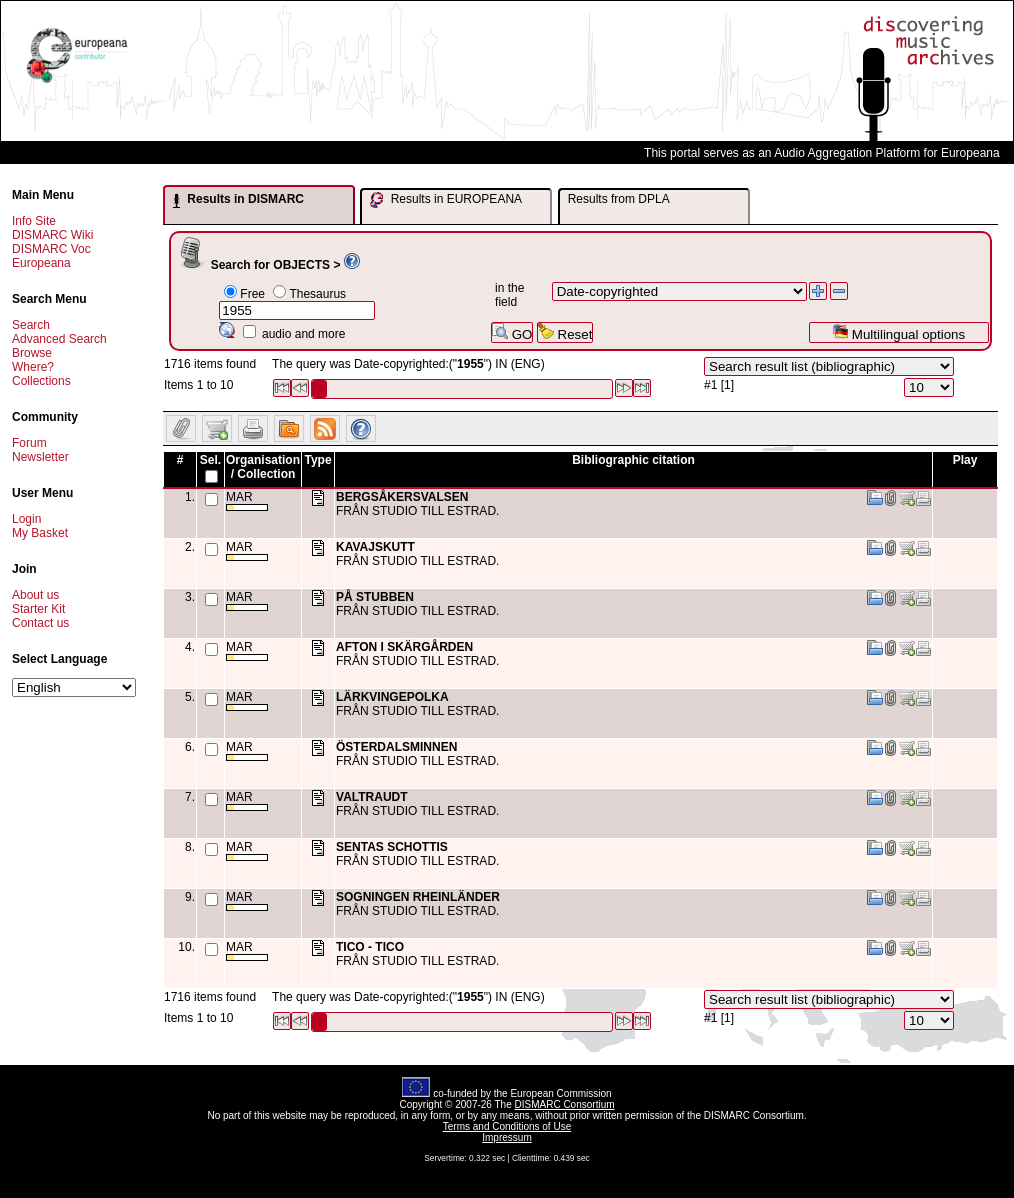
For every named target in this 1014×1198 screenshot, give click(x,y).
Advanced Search (59, 339)
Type (317, 460)
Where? (33, 367)
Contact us (40, 623)
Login (26, 519)
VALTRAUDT (372, 797)
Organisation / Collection (263, 467)
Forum (29, 443)
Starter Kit (38, 609)
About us (35, 595)
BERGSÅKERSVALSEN (402, 497)
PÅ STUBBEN (375, 597)
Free (252, 294)
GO (512, 332)
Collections (41, 381)
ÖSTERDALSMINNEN (396, 747)
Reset (565, 332)
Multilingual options (898, 332)
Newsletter (40, 457)
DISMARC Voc (51, 249)
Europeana (41, 263)
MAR (247, 500)
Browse (32, 353)
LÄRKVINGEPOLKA (392, 697)
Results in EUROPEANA (446, 200)
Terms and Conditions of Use (507, 1126)
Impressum (506, 1137)
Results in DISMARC (238, 200)
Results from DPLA (619, 199)
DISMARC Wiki (52, 235)
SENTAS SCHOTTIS (392, 847)
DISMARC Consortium (565, 1104)
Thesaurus (317, 294)
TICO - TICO (370, 947)
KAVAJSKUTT (375, 547)
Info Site (34, 221)
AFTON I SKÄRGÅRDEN (404, 647)
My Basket (40, 533)
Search (31, 325)
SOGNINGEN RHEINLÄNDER (418, 897)
